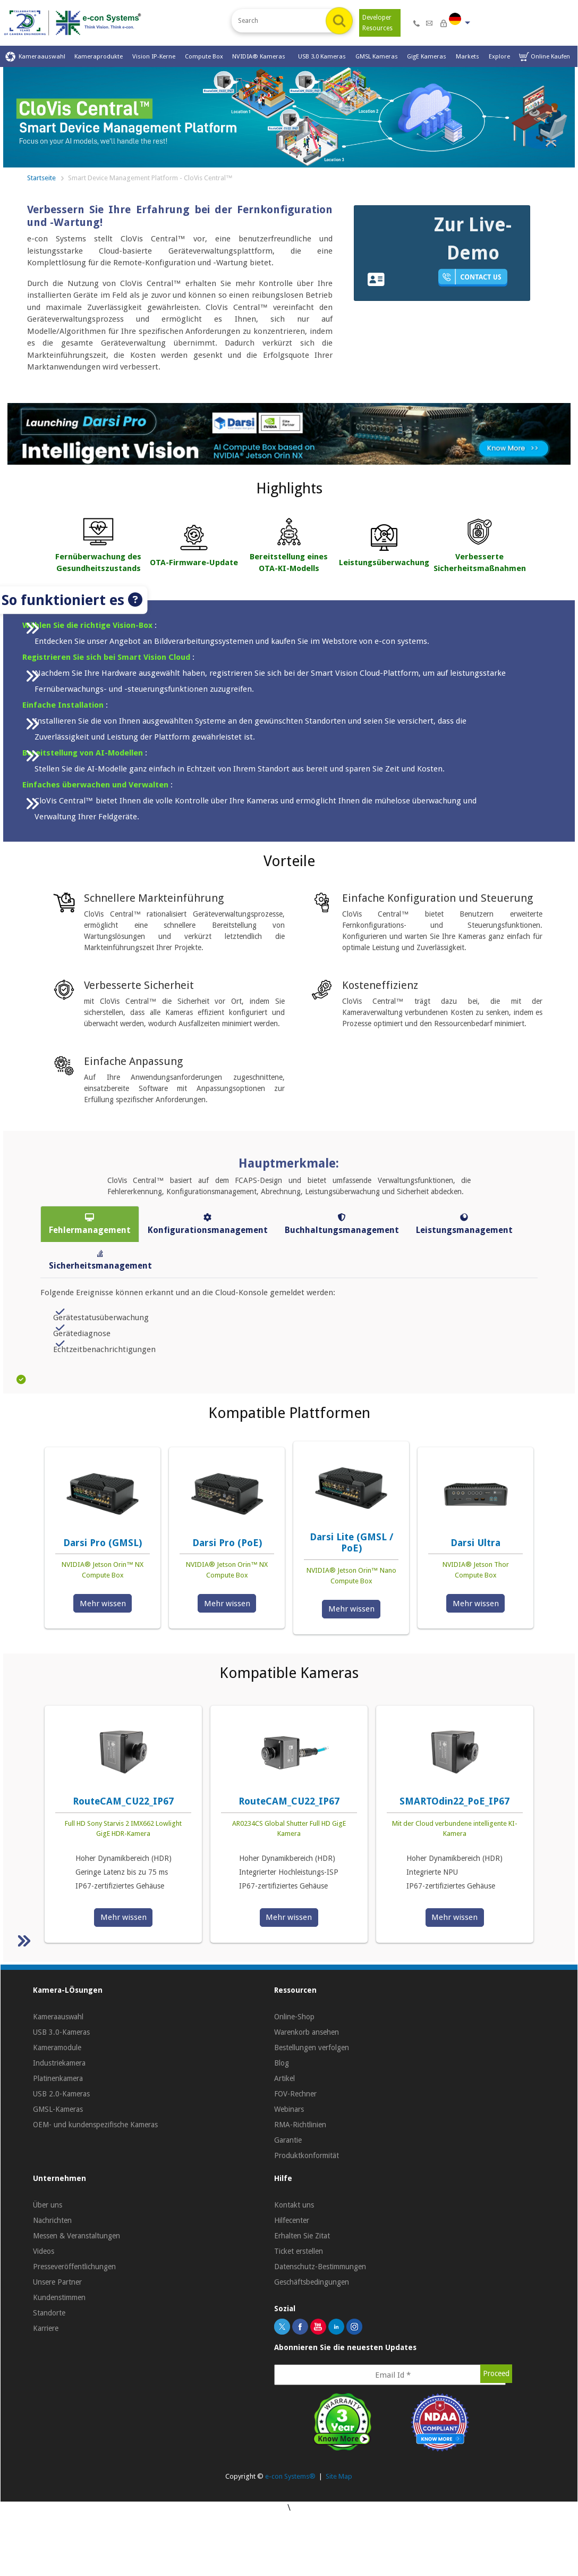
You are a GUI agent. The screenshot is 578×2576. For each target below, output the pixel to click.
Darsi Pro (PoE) (227, 1542)
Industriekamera (59, 2063)
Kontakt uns (294, 2205)
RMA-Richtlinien (300, 2124)
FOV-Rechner (295, 2094)
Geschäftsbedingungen (311, 2282)
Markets (467, 56)
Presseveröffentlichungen (74, 2266)
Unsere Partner (57, 2282)
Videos (43, 2251)
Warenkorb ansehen (306, 2032)
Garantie (288, 2140)
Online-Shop (294, 2016)
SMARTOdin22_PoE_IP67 (454, 1801)
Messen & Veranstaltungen (76, 2235)
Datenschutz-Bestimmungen (320, 2266)
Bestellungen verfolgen (311, 2047)
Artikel (284, 2078)
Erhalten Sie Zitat (302, 2235)
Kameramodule (57, 2047)
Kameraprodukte (98, 56)
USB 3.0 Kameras (322, 56)
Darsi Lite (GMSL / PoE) (351, 1542)
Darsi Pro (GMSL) (102, 1542)
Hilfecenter (291, 2220)
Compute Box (204, 56)
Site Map (339, 2476)
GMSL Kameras (376, 56)
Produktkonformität (306, 2155)
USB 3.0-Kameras (61, 2032)
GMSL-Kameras (58, 2109)
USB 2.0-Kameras (61, 2094)
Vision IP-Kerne (153, 56)
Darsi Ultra (475, 1542)
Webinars (289, 2109)
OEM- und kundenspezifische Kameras (95, 2124)
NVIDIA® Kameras (260, 56)
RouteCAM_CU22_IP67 (123, 1801)
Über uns (47, 2205)
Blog (281, 2063)
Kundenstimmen (59, 2297)
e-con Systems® (290, 2476)
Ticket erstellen (298, 2251)
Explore (499, 56)
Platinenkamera (58, 2078)
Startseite (41, 178)
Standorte (49, 2313)
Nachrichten (52, 2220)
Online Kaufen (544, 57)
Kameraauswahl (35, 57)
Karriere (45, 2328)
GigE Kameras (426, 56)
